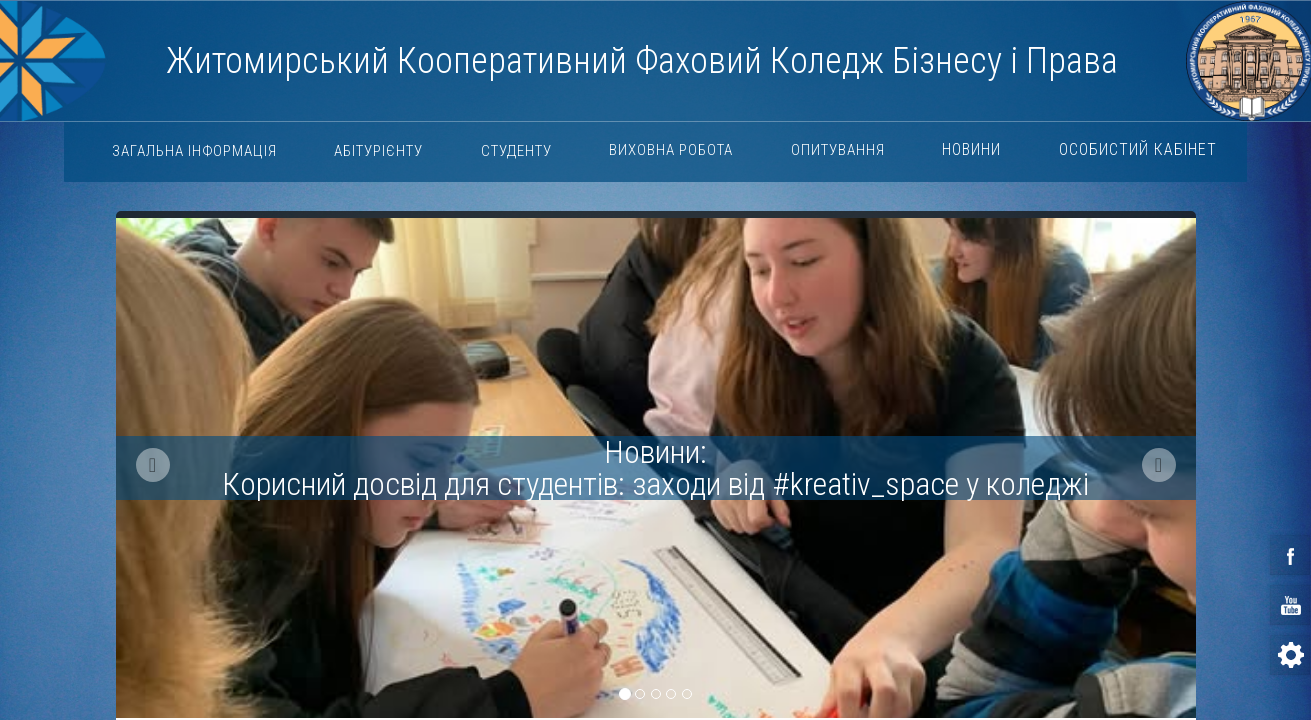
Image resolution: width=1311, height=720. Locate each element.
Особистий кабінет (1138, 149)
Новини (971, 149)
